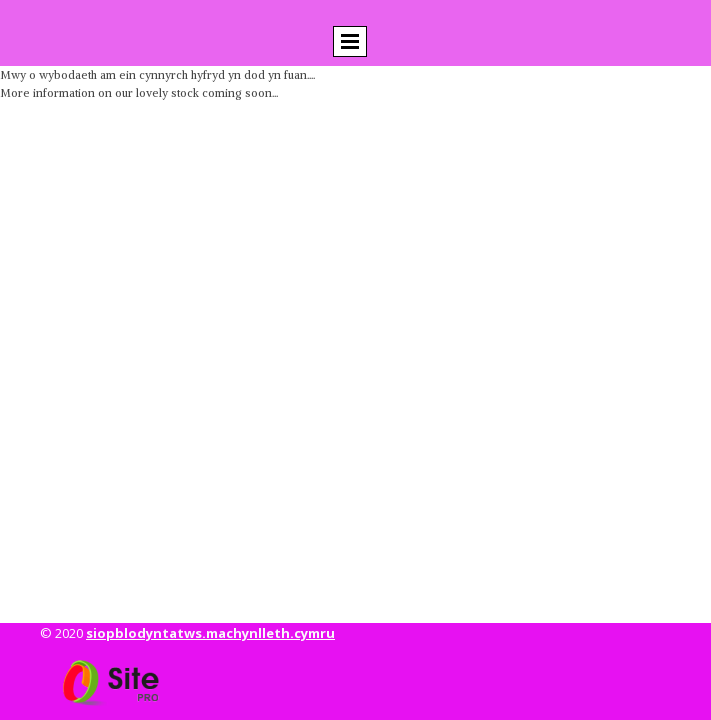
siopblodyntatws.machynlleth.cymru (210, 633)
